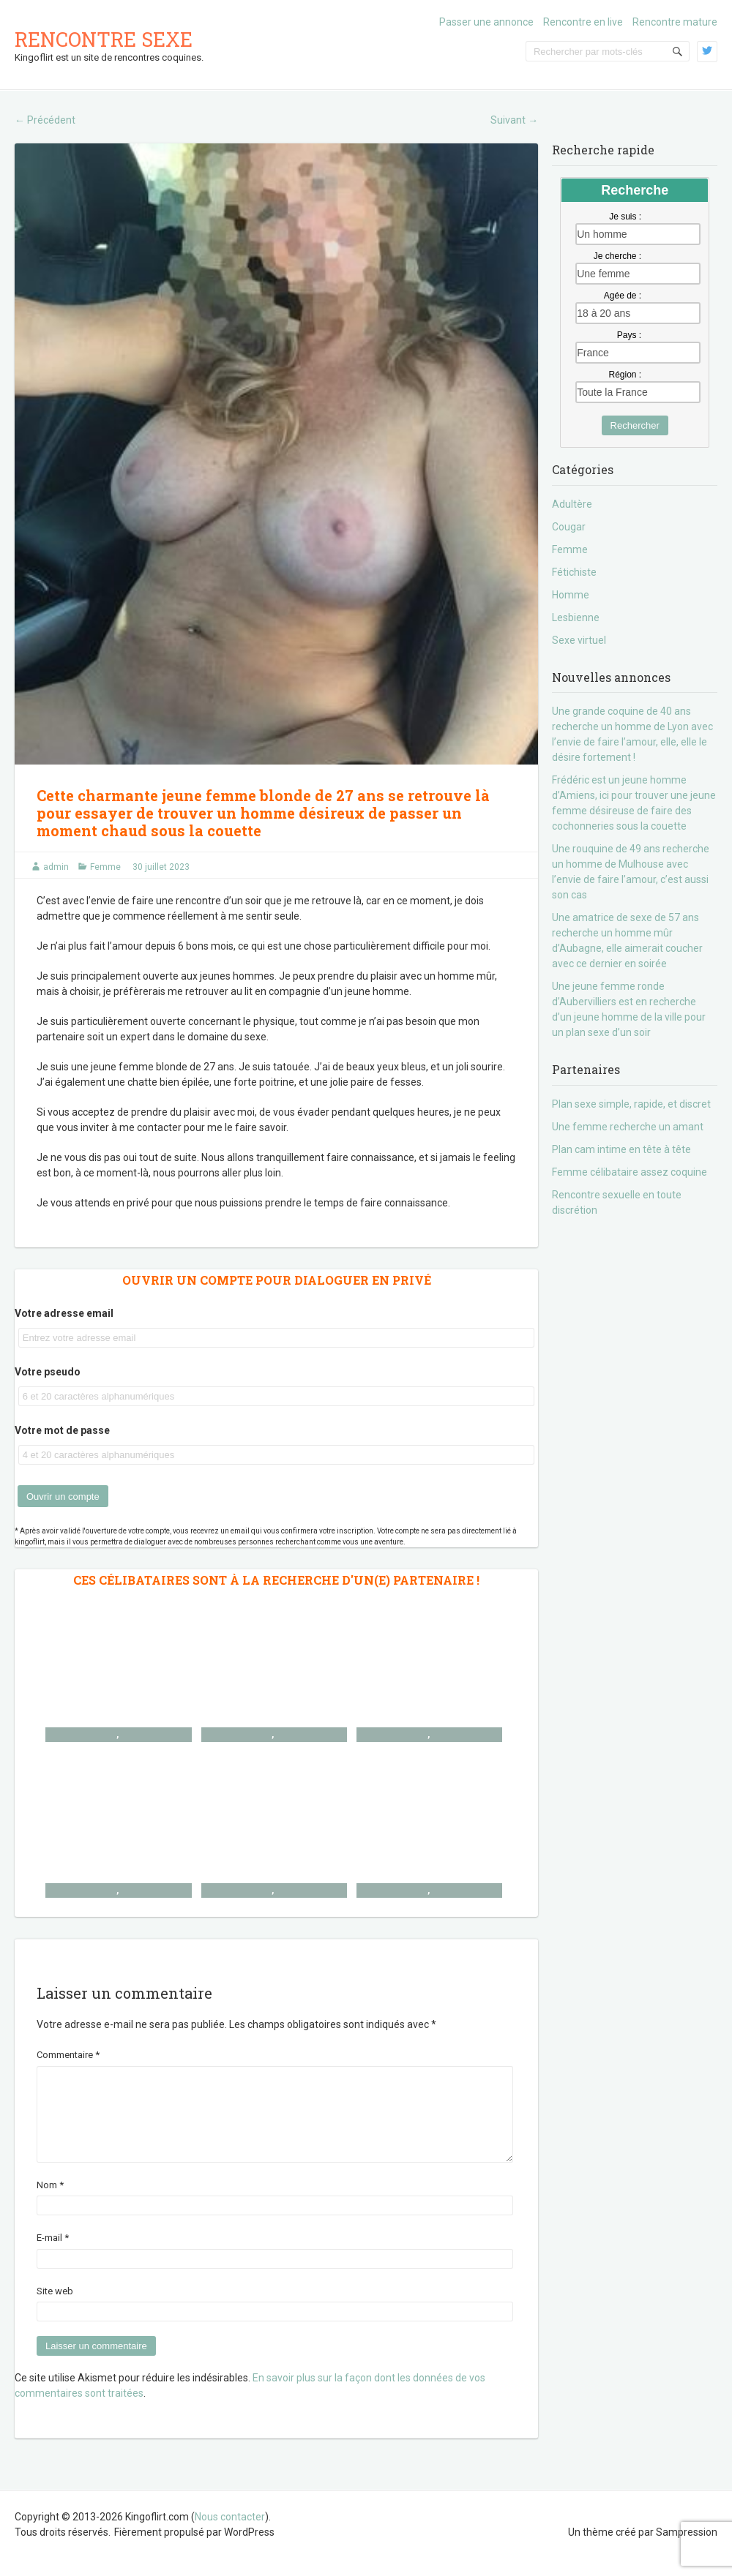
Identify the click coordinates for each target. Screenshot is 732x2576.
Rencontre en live (583, 22)
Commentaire (68, 2054)
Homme (570, 595)
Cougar (569, 527)
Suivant (514, 120)
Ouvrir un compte (63, 1496)
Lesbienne (576, 617)
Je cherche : (617, 256)
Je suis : (625, 216)
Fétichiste (574, 572)
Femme (105, 867)
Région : (624, 374)
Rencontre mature (674, 22)
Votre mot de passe (62, 1430)
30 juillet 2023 (161, 867)
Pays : (629, 335)
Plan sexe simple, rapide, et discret (631, 1104)
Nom (50, 2202)
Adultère (572, 504)
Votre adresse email (64, 1313)
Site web (55, 2308)
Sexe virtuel (579, 640)
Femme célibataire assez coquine (629, 1172)
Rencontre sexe (104, 39)
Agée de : (622, 295)
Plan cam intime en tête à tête (621, 1149)
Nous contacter (230, 2534)
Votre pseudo (48, 1372)
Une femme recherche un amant (627, 1127)
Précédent (45, 120)
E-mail (53, 2255)
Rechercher (635, 425)
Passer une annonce (486, 22)
